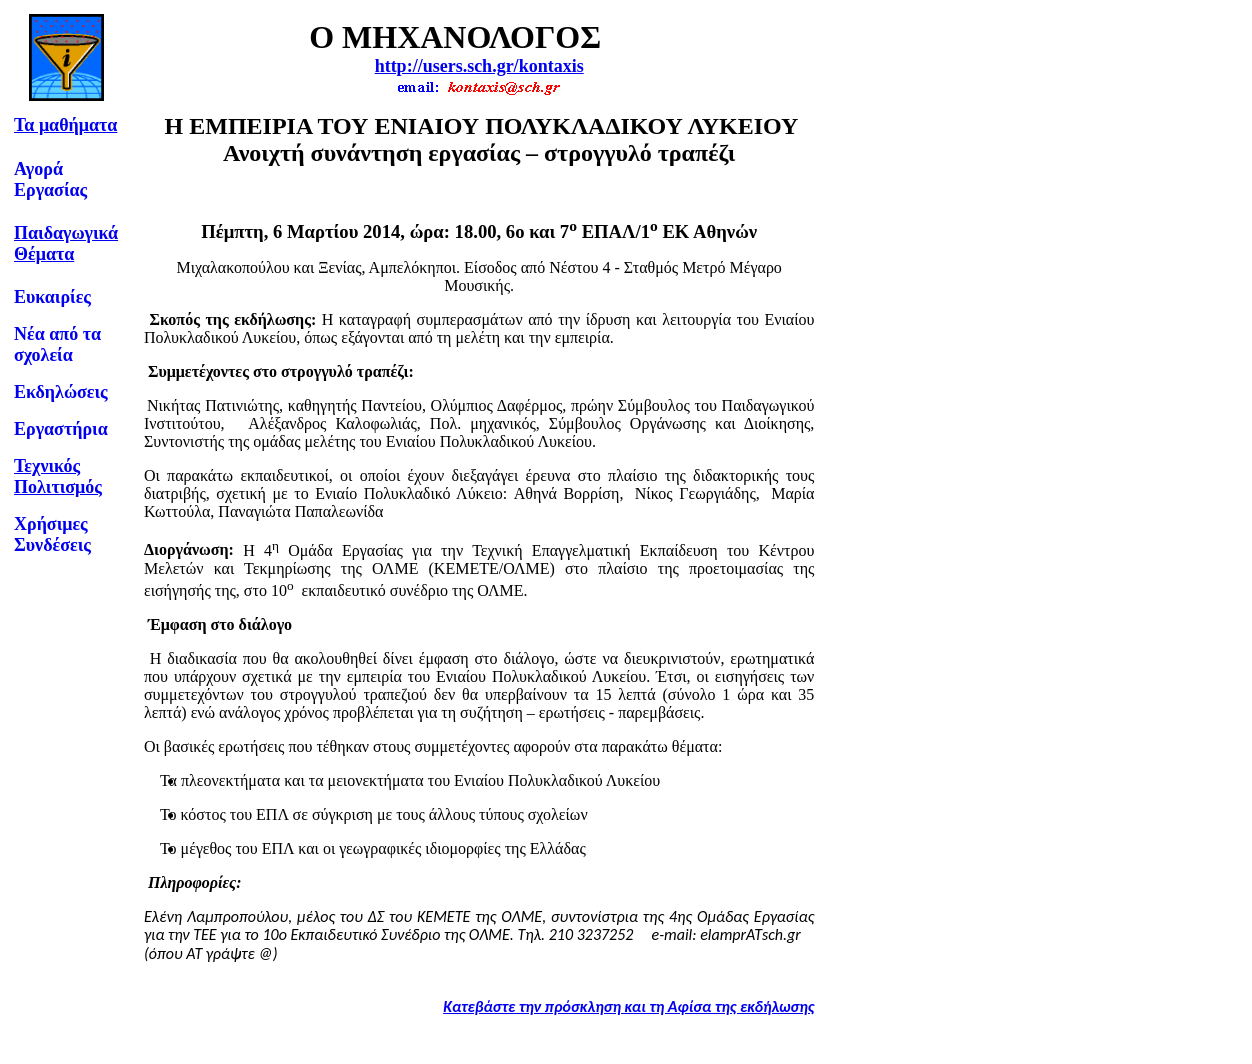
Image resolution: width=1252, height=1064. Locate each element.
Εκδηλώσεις (61, 392)
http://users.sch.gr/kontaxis (479, 66)
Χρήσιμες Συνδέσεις (52, 534)
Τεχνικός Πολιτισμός (58, 476)
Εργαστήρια (61, 429)
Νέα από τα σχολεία (57, 344)
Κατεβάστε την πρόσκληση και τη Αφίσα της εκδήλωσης (628, 1006)
